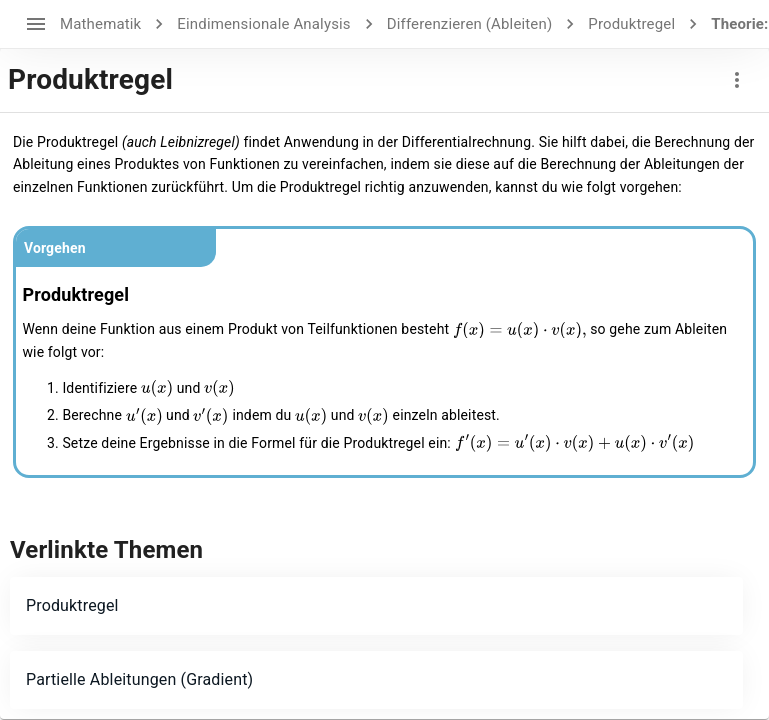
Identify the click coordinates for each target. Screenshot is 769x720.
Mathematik (100, 24)
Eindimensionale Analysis (263, 24)
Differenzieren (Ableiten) (470, 24)
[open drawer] (36, 24)
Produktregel (631, 24)
